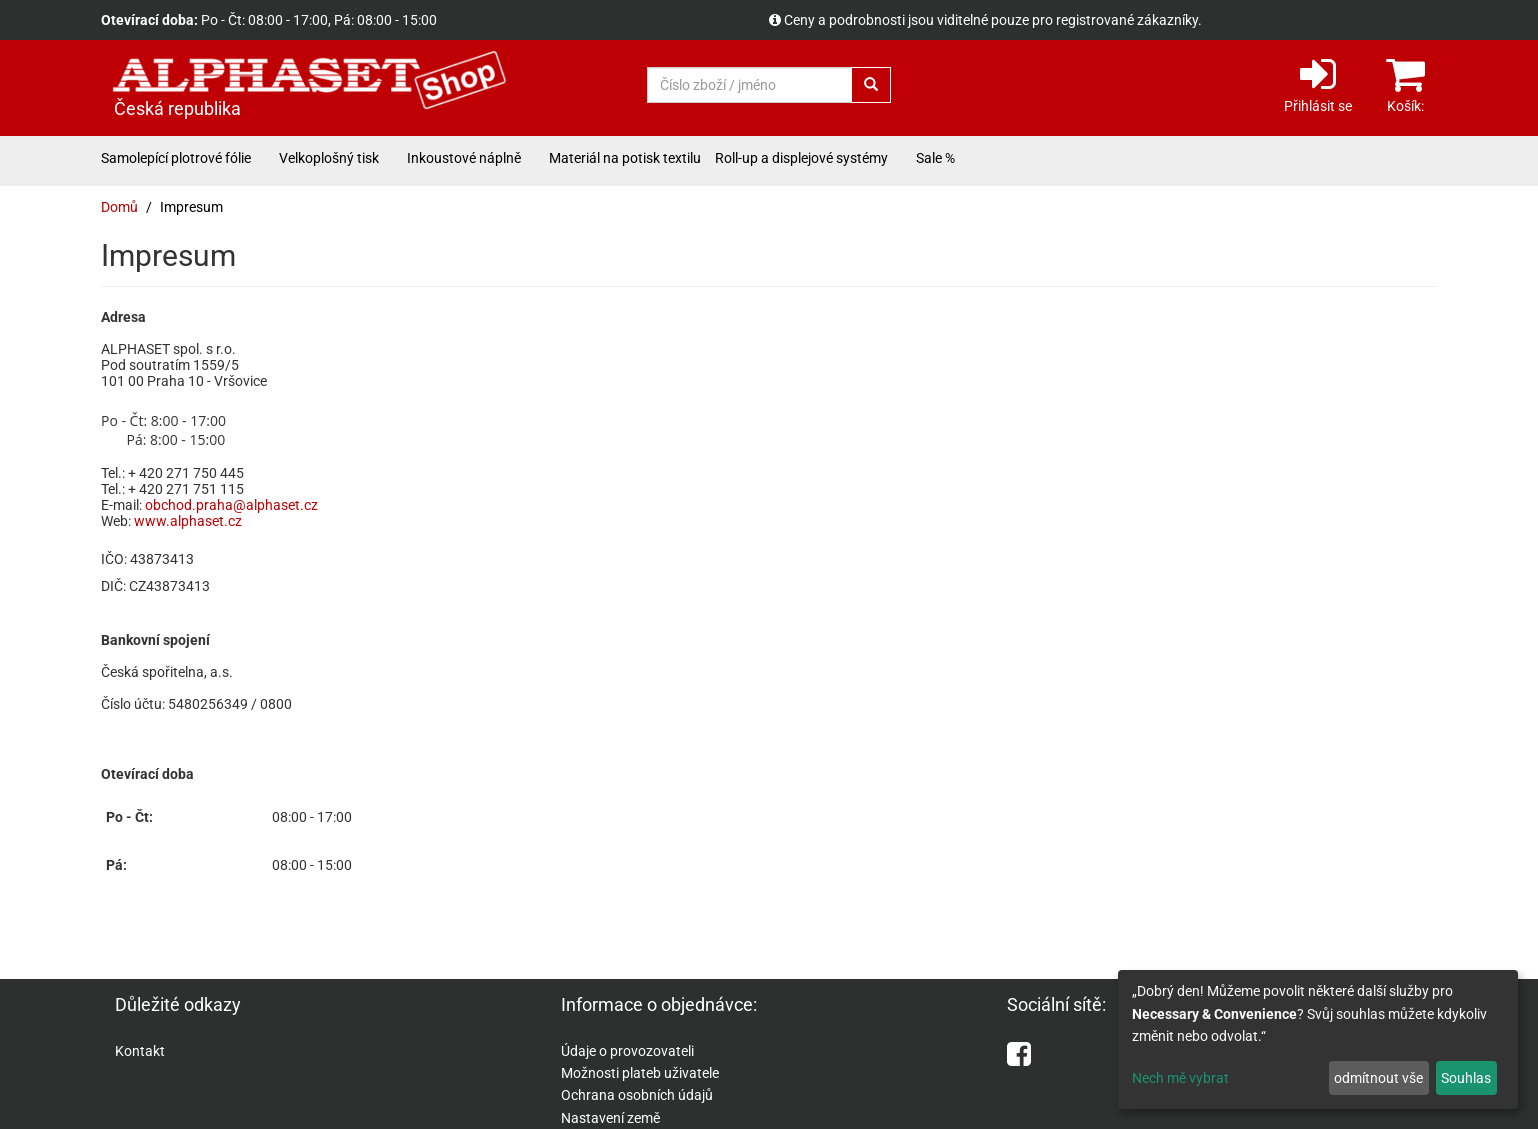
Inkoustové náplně (464, 158)
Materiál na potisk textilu (625, 158)
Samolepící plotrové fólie (176, 158)
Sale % (935, 158)
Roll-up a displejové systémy (801, 158)
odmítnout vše (1378, 1078)
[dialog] (1318, 1039)
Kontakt (140, 1051)
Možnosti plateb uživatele (640, 1073)
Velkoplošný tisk (329, 158)
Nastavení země (610, 1118)
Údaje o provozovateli (627, 1051)
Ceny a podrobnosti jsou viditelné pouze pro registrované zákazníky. (993, 20)
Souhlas (1466, 1078)
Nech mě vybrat (1180, 1078)
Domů (119, 207)
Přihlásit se (1318, 83)
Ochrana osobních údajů (637, 1095)
